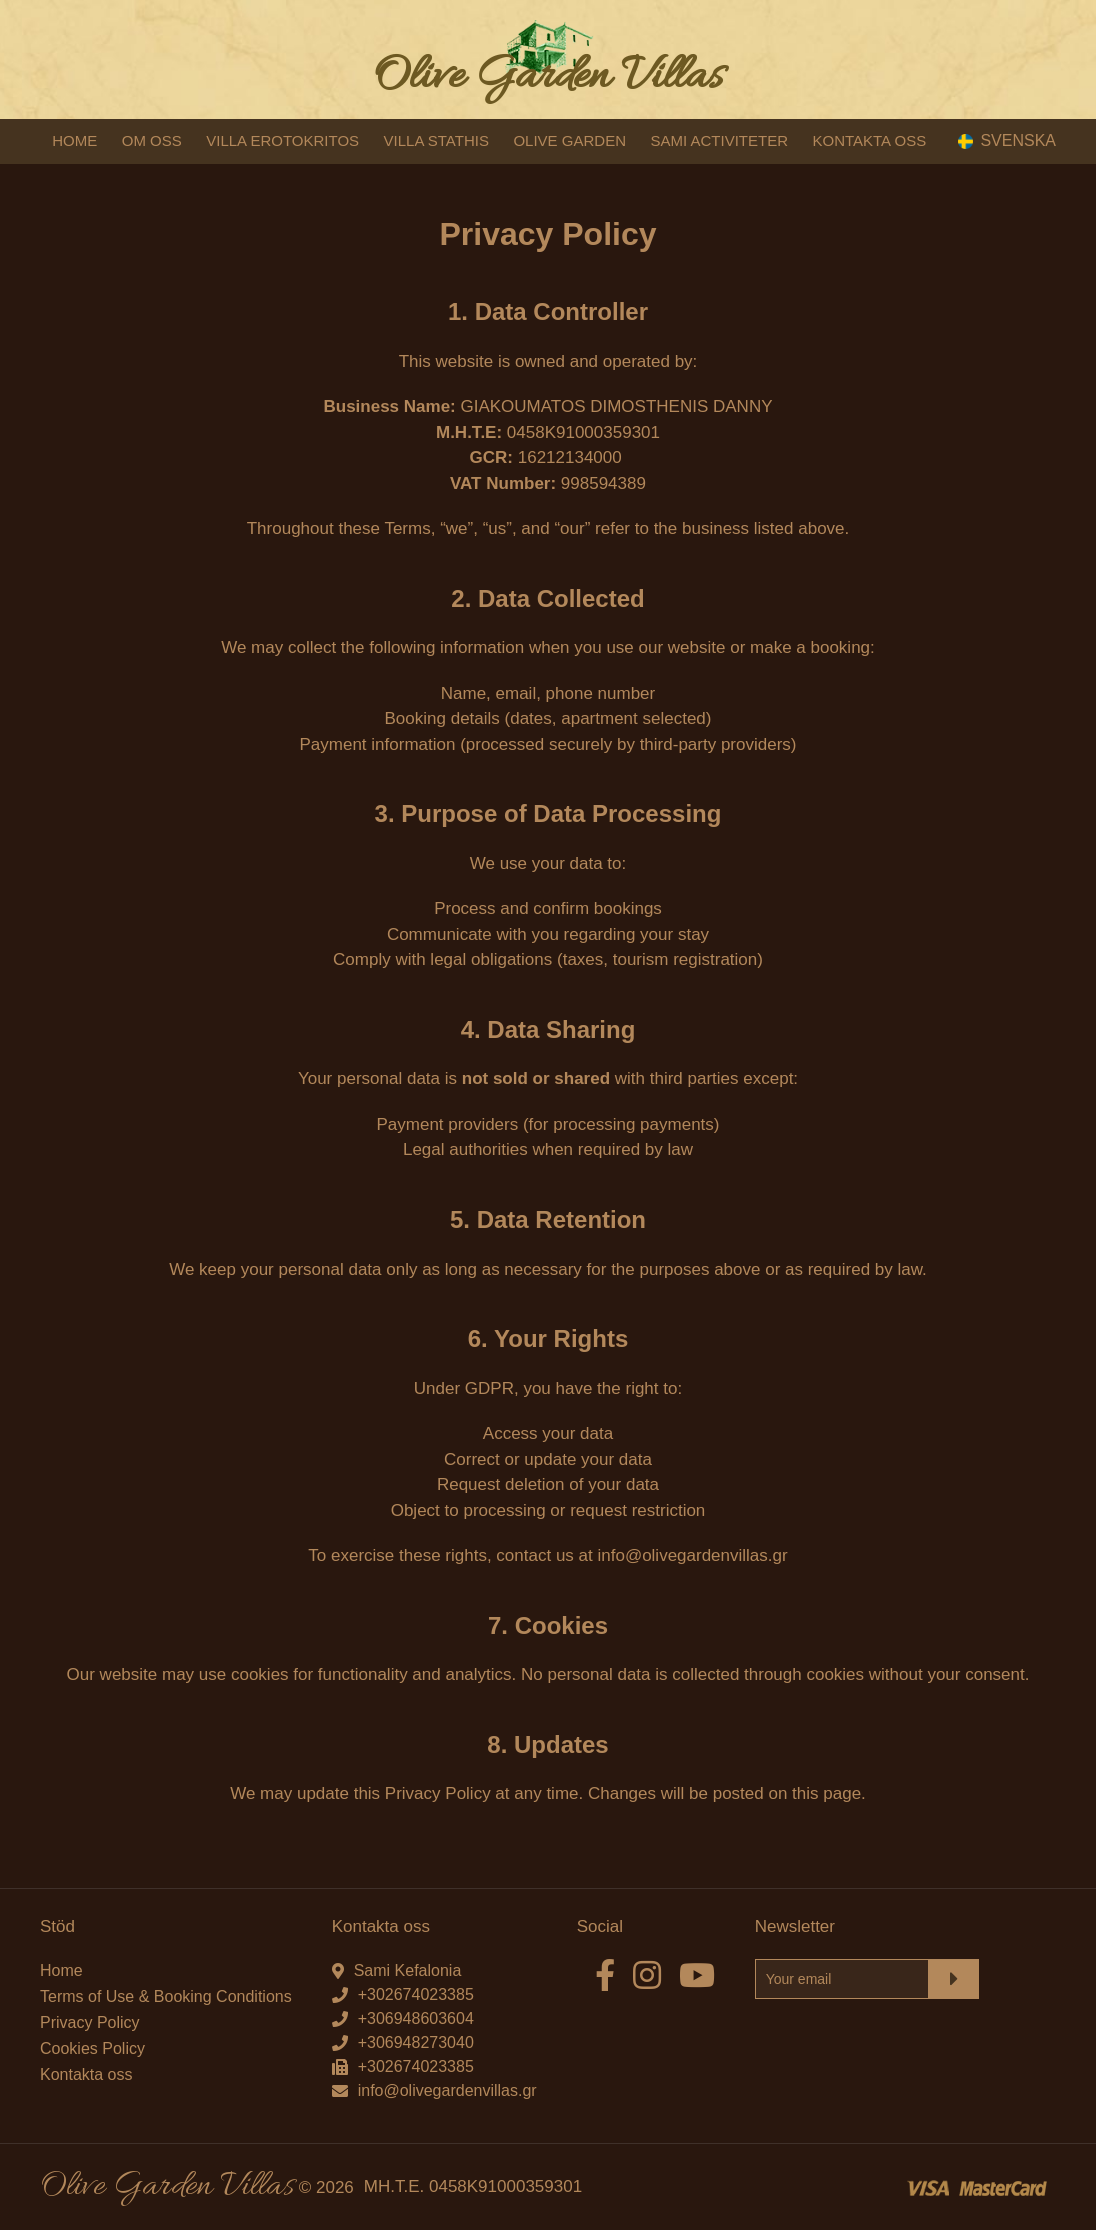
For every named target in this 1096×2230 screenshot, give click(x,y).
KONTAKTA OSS (870, 140)
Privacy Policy (90, 2022)
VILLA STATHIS (436, 140)
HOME (74, 140)
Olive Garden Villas (548, 77)
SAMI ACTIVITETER (719, 140)
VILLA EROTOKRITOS (282, 140)
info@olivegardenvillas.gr (447, 2090)
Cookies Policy (92, 2048)
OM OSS (152, 140)
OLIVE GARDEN (569, 140)
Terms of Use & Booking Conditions (166, 1996)
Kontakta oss (86, 2074)
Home (61, 1970)
